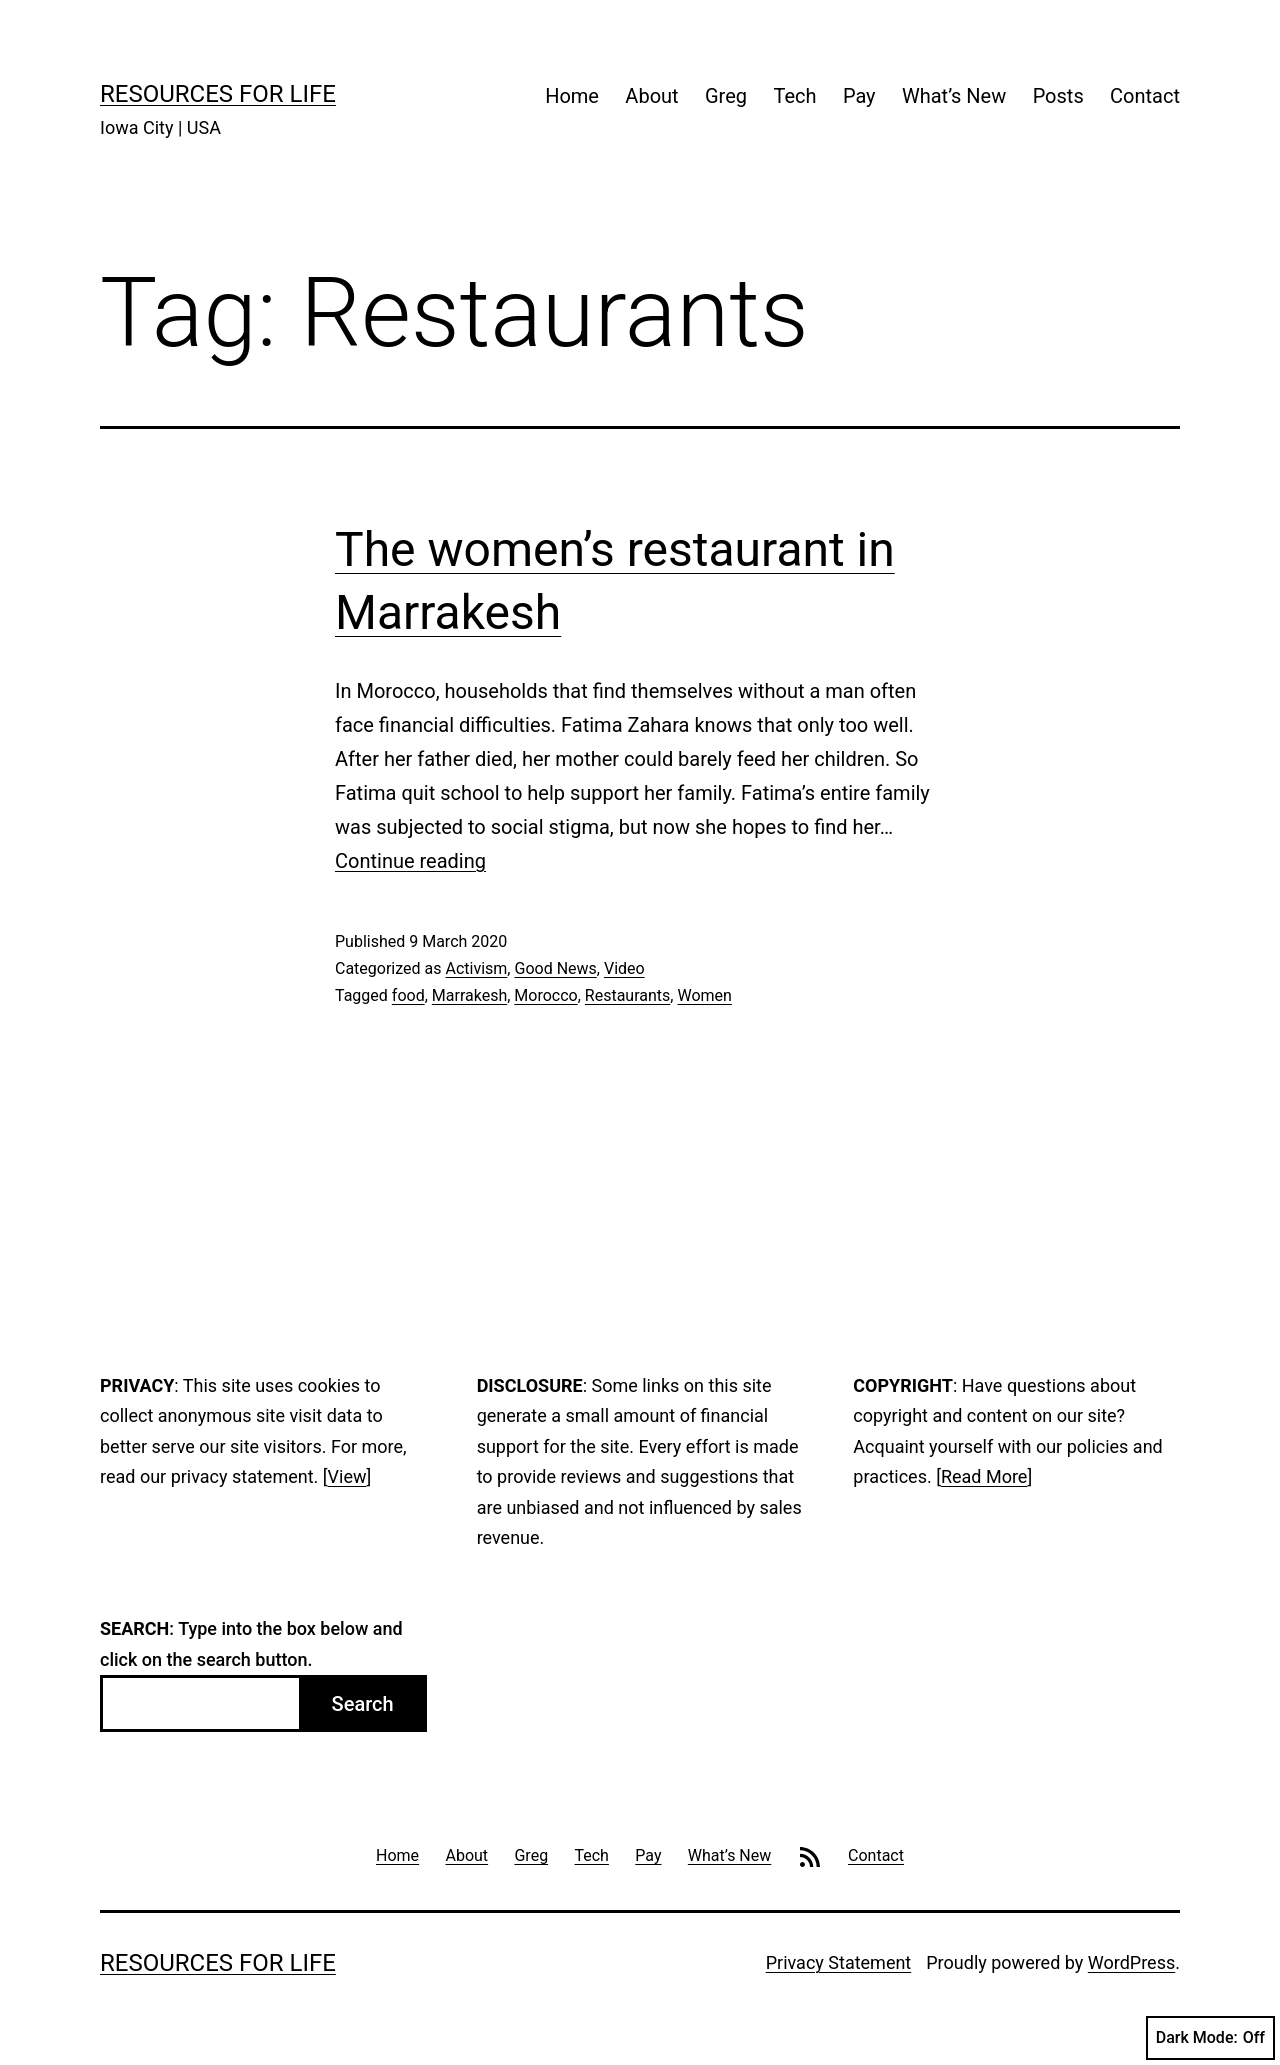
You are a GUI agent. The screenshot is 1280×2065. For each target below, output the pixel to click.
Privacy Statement (839, 1962)
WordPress (1131, 1962)
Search (363, 1704)
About (651, 96)
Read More (984, 1476)
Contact (1145, 96)
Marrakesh (469, 995)
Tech (794, 96)
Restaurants (628, 995)
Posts (1058, 96)
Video (624, 968)
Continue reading (410, 861)
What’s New (954, 96)
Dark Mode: (1210, 2038)
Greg (726, 96)
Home (572, 96)
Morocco (545, 995)
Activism (476, 968)
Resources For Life (218, 94)
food (408, 995)
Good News (555, 968)
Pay (859, 96)
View (347, 1476)
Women (704, 995)
